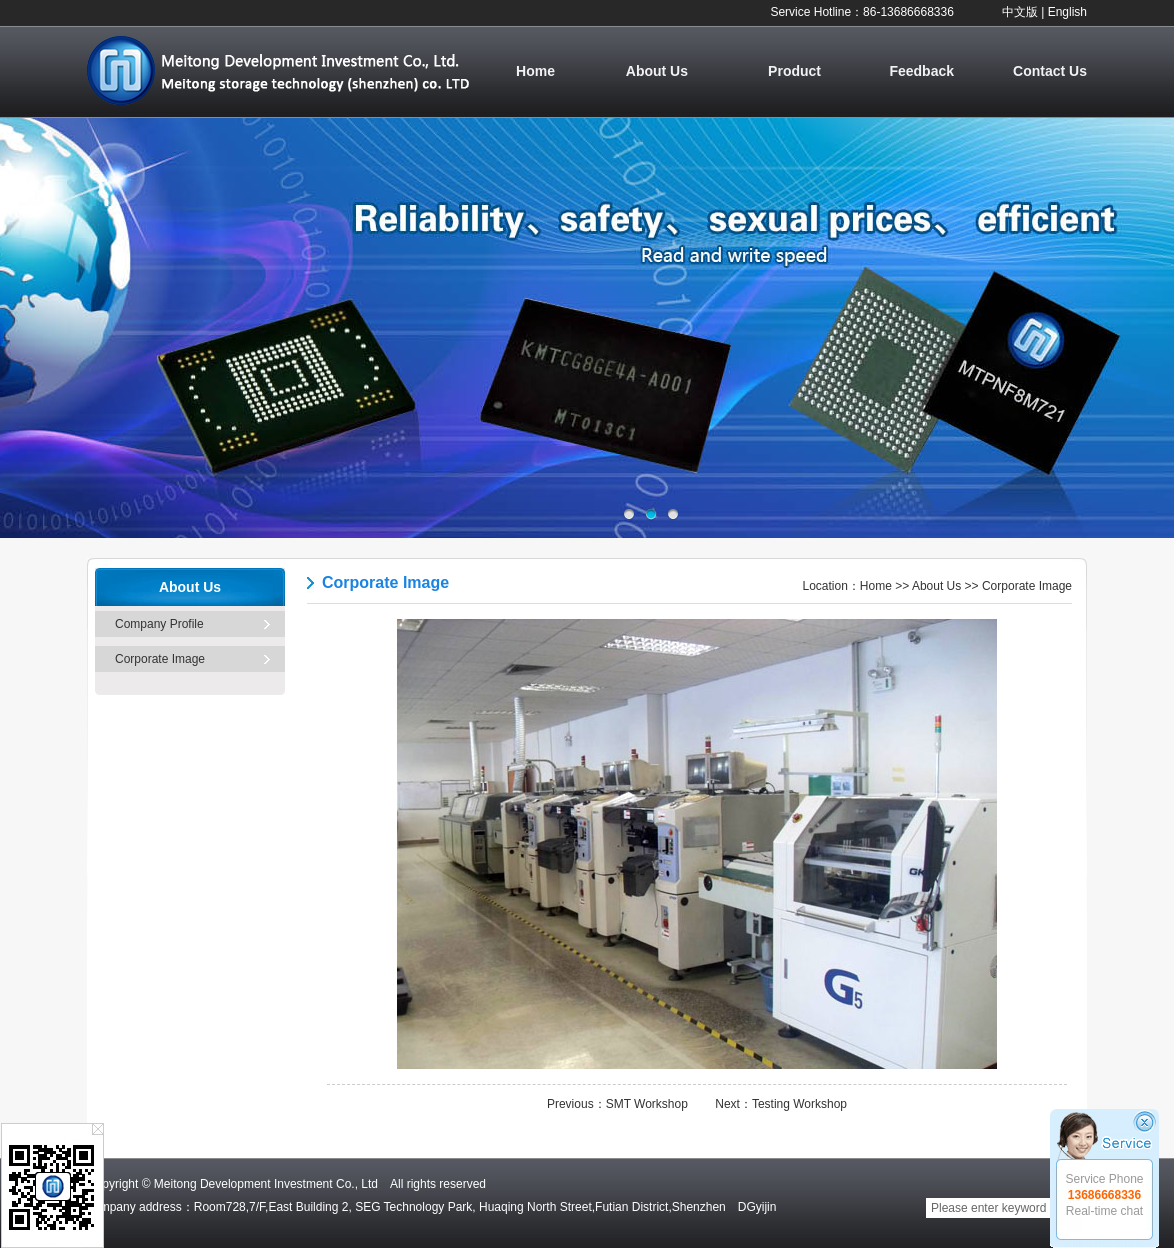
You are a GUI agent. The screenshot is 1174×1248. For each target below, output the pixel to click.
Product (794, 71)
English (1067, 12)
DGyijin (757, 1207)
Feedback (921, 71)
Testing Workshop (799, 1104)
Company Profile (159, 624)
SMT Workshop (647, 1104)
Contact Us (1050, 71)
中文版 (1020, 12)
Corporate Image (160, 659)
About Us (657, 71)
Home (535, 71)
